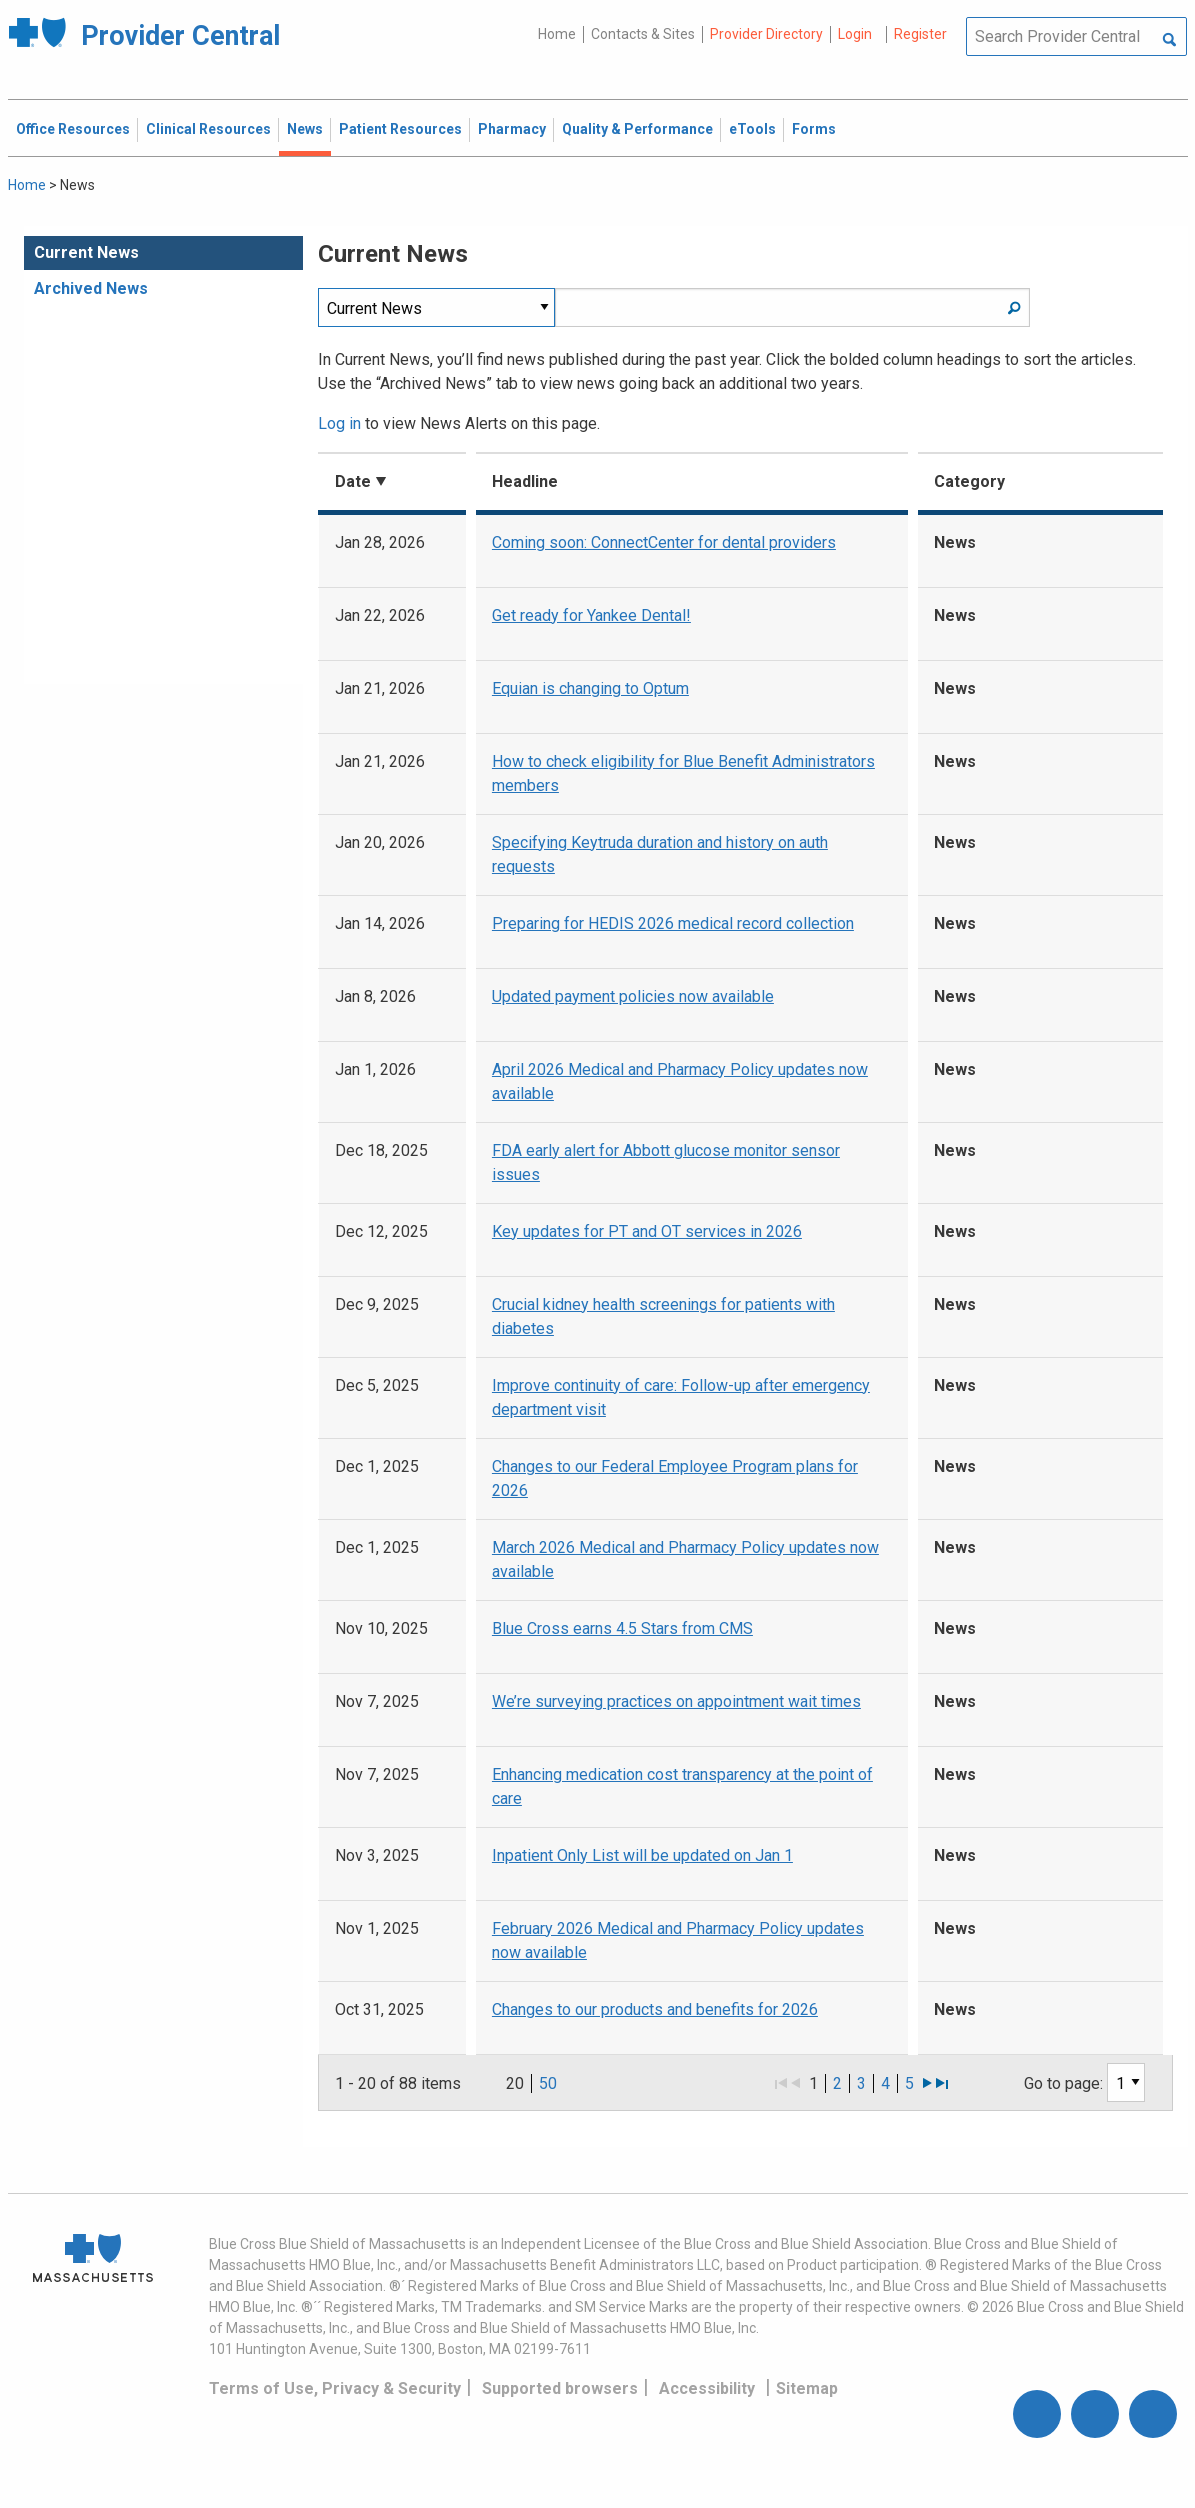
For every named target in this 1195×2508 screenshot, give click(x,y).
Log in (339, 423)
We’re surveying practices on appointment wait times (676, 1701)
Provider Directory (766, 34)
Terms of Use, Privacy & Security (335, 2388)
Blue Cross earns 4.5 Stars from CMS (622, 1628)
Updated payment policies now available (633, 996)
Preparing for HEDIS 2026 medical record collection (673, 923)
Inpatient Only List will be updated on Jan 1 (642, 1855)
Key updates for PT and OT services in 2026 (647, 1231)
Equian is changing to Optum (590, 688)
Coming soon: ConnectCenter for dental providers (664, 542)
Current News (86, 252)
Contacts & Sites (643, 34)
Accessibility (707, 2388)
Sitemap (807, 2388)
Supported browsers (560, 2388)
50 (548, 2083)
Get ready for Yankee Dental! (591, 615)
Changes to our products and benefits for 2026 (655, 2009)
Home (557, 34)
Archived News (91, 288)
